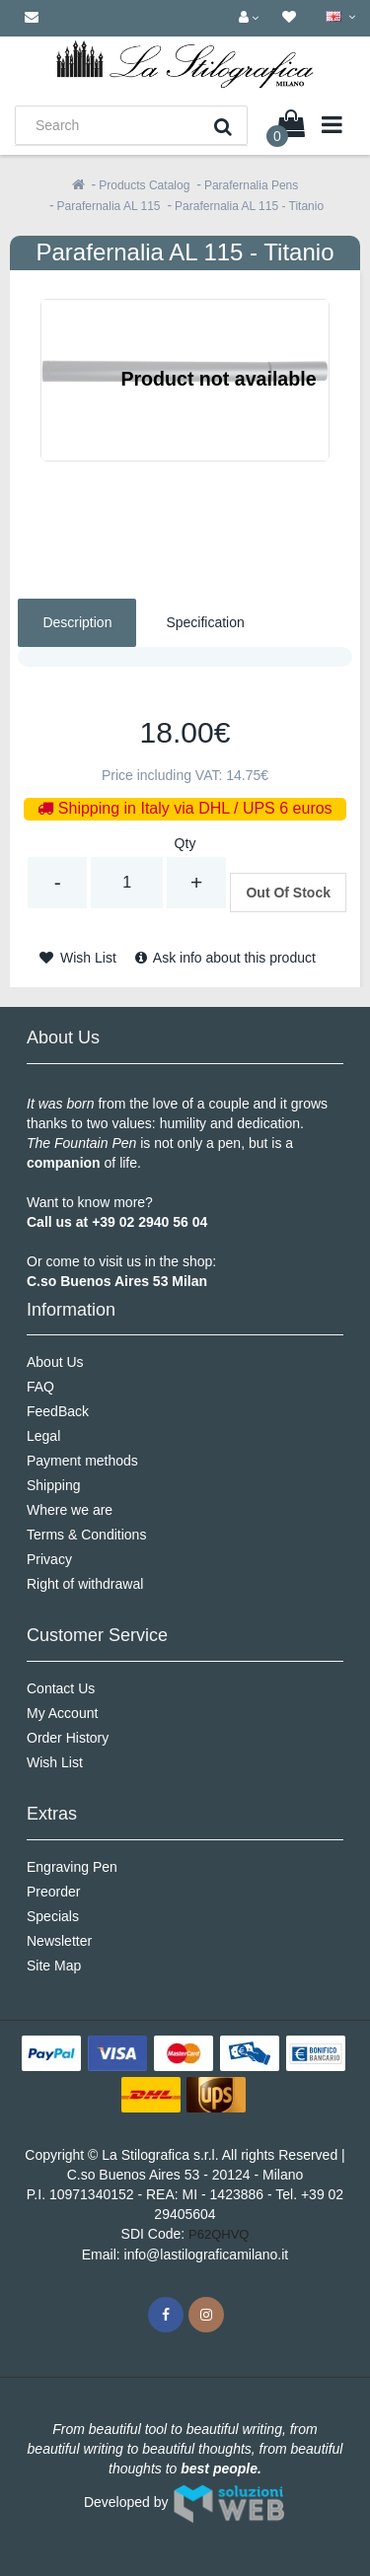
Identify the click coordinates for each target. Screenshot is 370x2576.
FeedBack (58, 1411)
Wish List (77, 958)
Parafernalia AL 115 (109, 206)
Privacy (49, 1559)
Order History (68, 1738)
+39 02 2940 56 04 (149, 1222)
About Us (55, 1362)
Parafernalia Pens (251, 185)
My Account (62, 1713)
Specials (53, 1916)
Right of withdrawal (85, 1584)
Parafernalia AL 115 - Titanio (249, 206)
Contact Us (61, 1688)
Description (76, 622)
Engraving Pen (72, 1867)
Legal (43, 1436)
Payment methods (82, 1460)
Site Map (54, 1965)
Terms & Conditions (86, 1534)
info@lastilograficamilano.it (206, 2254)
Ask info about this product (225, 958)
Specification (205, 622)
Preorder (53, 1891)
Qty (185, 843)
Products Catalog (144, 185)
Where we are (69, 1510)
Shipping (54, 1485)
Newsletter (59, 1941)
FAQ (40, 1387)
